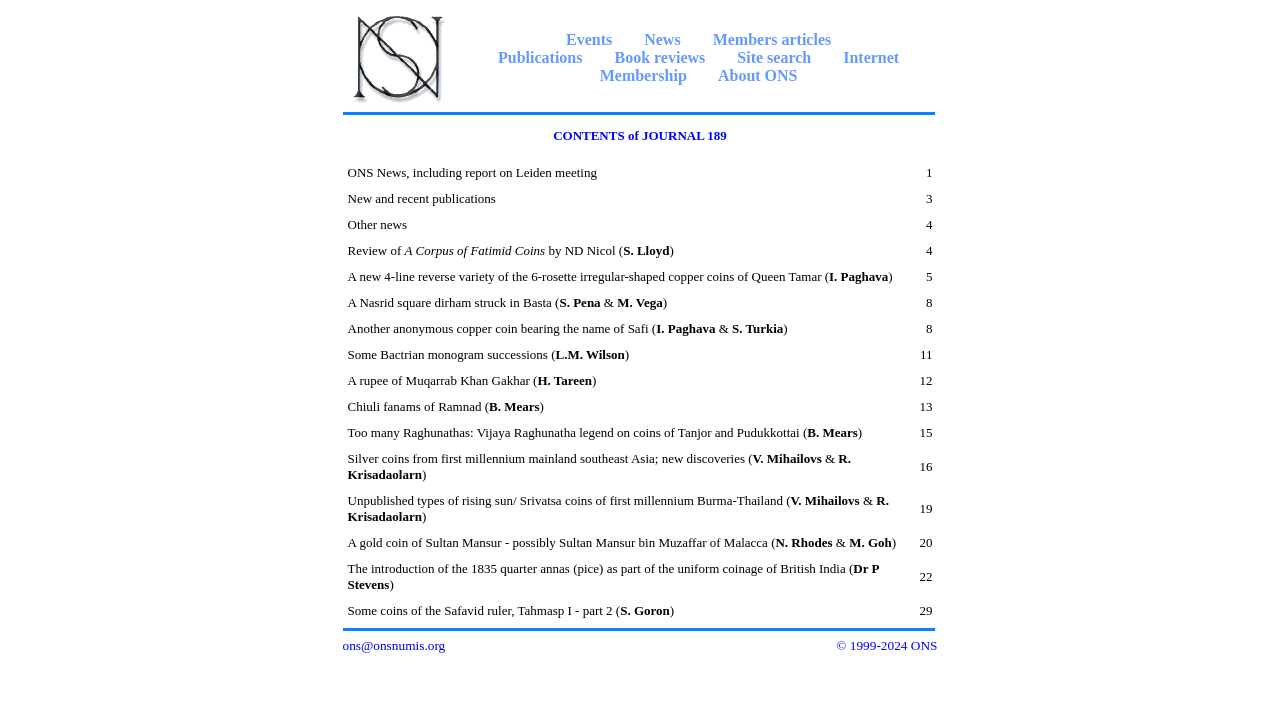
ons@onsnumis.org (394, 645)
